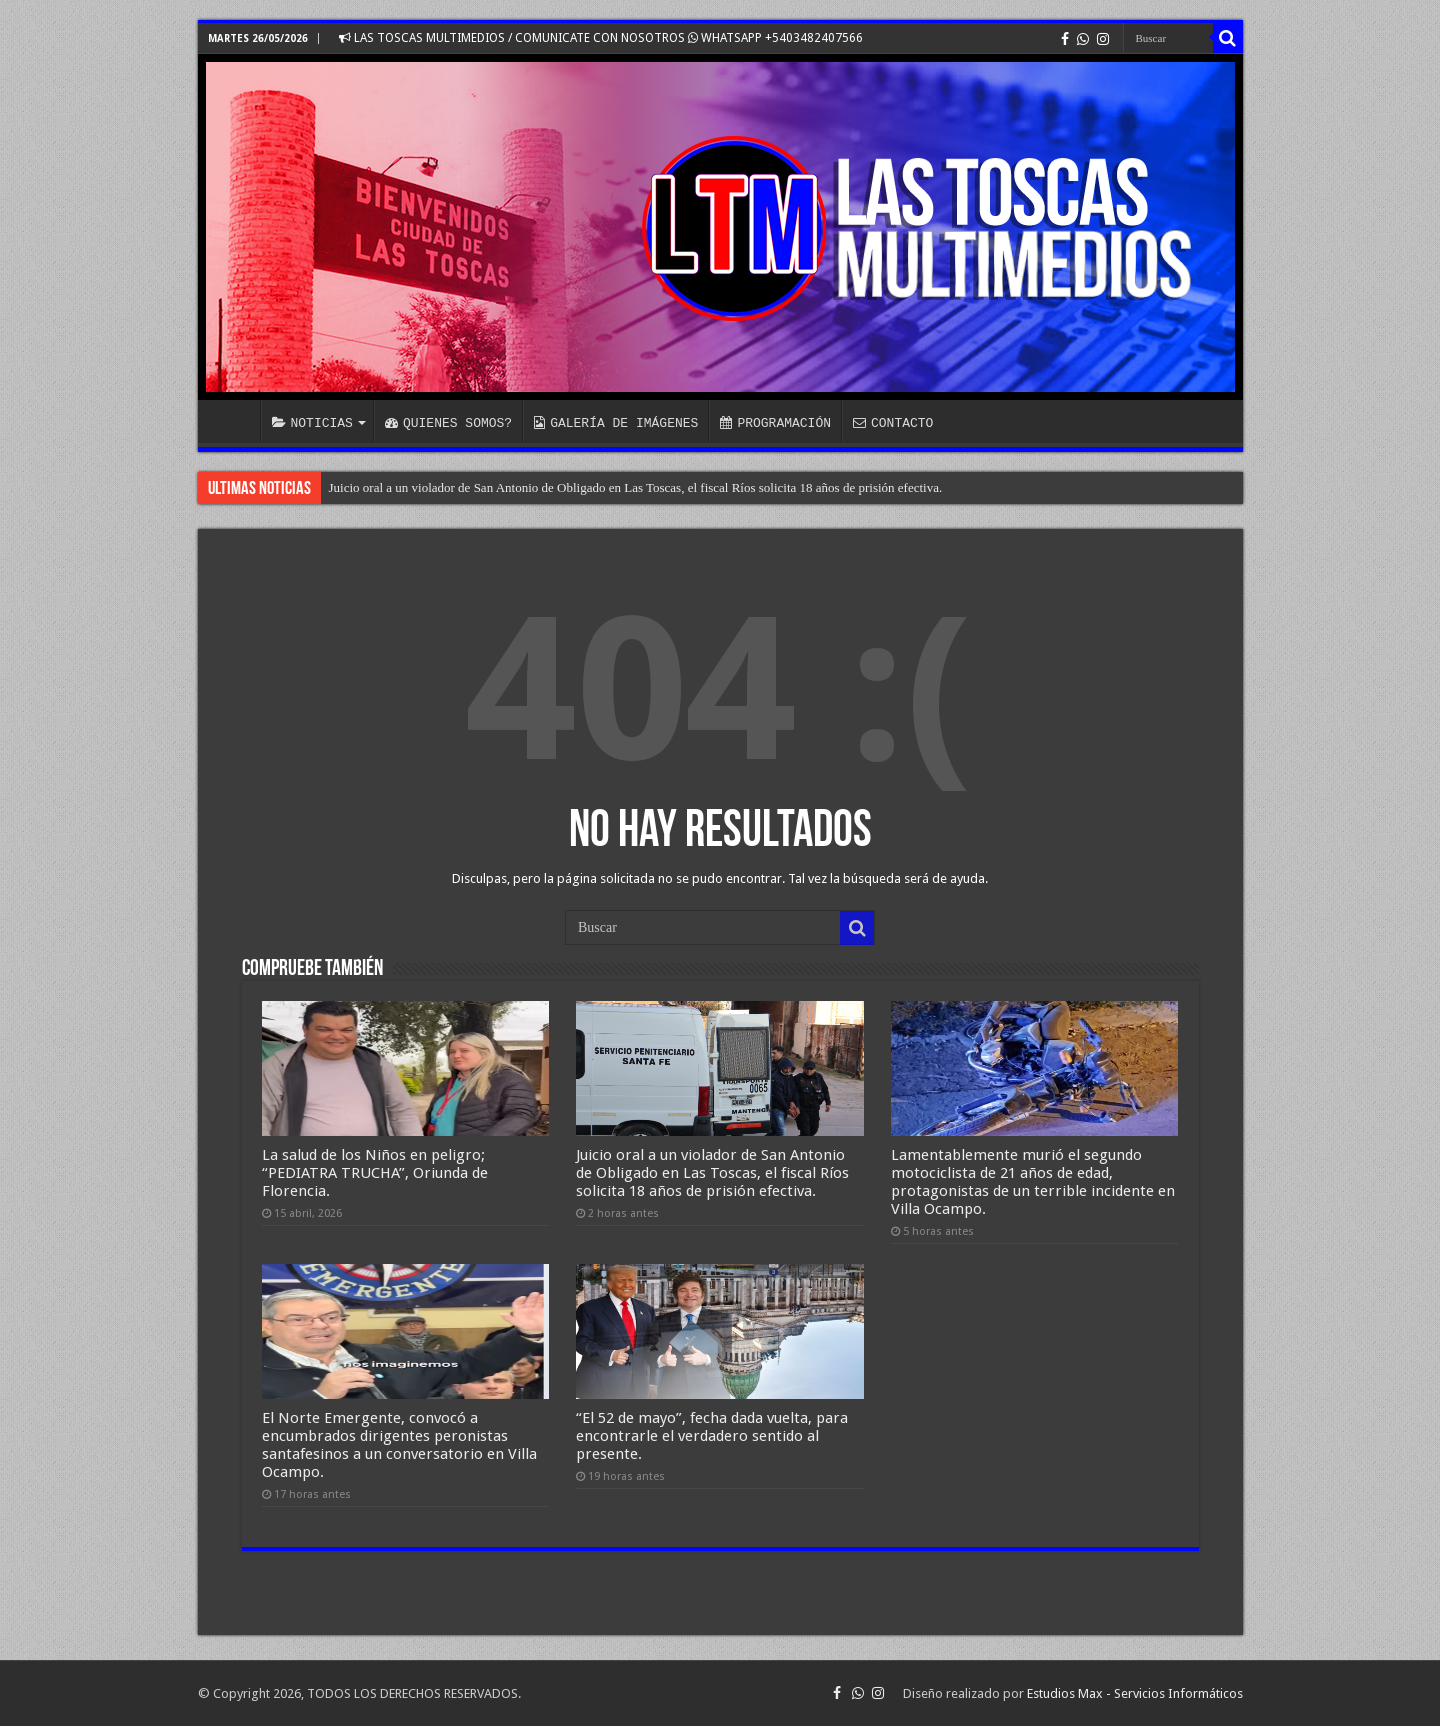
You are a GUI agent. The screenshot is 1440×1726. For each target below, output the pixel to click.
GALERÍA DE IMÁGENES (616, 423)
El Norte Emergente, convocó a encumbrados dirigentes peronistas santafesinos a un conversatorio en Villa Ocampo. (399, 1445)
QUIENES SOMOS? (448, 423)
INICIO (234, 421)
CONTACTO (893, 423)
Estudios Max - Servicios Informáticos (1135, 1693)
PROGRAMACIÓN (775, 423)
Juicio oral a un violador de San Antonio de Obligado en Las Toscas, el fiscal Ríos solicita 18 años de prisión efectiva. (636, 487)
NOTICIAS (312, 423)
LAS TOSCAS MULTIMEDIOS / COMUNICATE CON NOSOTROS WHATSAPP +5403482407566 (601, 38)
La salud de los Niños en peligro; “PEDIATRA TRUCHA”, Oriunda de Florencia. (375, 1173)
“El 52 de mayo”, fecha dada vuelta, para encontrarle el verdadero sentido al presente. (712, 1436)
